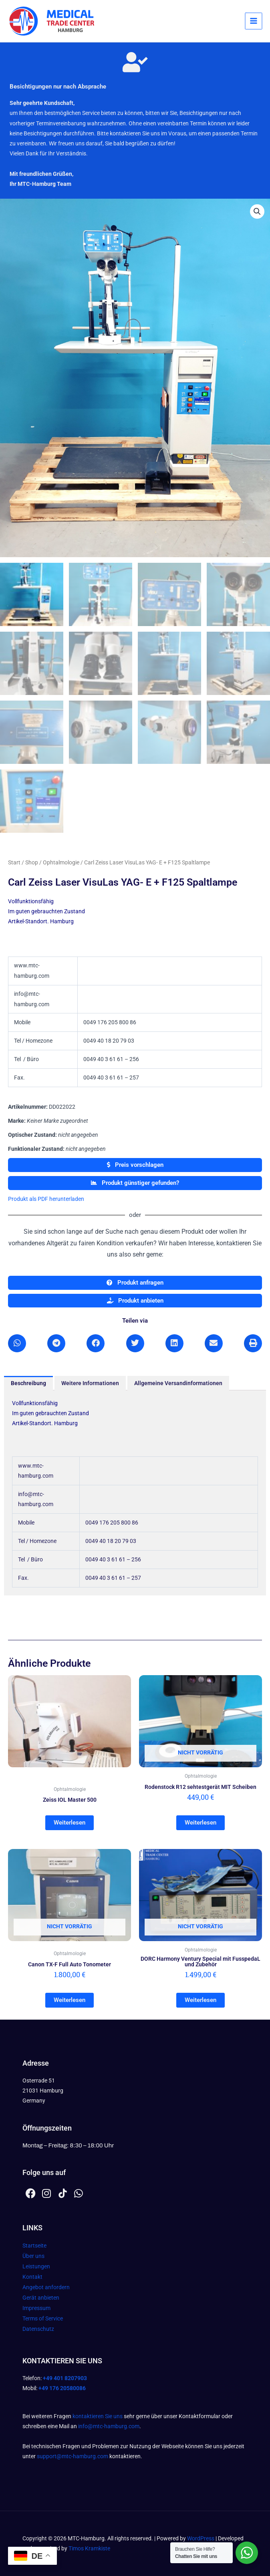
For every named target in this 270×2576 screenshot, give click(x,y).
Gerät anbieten (40, 2298)
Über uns (33, 2256)
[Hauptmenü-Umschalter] (254, 21)
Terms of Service (42, 2319)
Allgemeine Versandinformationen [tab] (178, 1384)
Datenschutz (38, 2329)
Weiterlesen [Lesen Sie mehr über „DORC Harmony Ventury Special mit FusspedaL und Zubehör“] (200, 2001)
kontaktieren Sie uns (98, 2416)
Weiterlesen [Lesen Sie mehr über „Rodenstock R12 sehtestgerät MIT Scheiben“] (200, 1824)
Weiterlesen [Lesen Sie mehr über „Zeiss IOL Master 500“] (69, 1824)
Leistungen (36, 2267)
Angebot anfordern (46, 2287)
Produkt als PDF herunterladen (46, 1200)
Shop (31, 864)
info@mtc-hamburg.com (108, 2426)
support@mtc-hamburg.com (72, 2456)
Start (14, 864)
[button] (257, 211)
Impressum (36, 2308)
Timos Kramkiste (89, 2548)
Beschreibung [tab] (28, 1384)
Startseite (34, 2246)
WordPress (200, 2538)
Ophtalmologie (61, 864)
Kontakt (32, 2277)
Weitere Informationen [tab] (90, 1384)
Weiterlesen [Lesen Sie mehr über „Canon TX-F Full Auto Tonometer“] (69, 2001)
